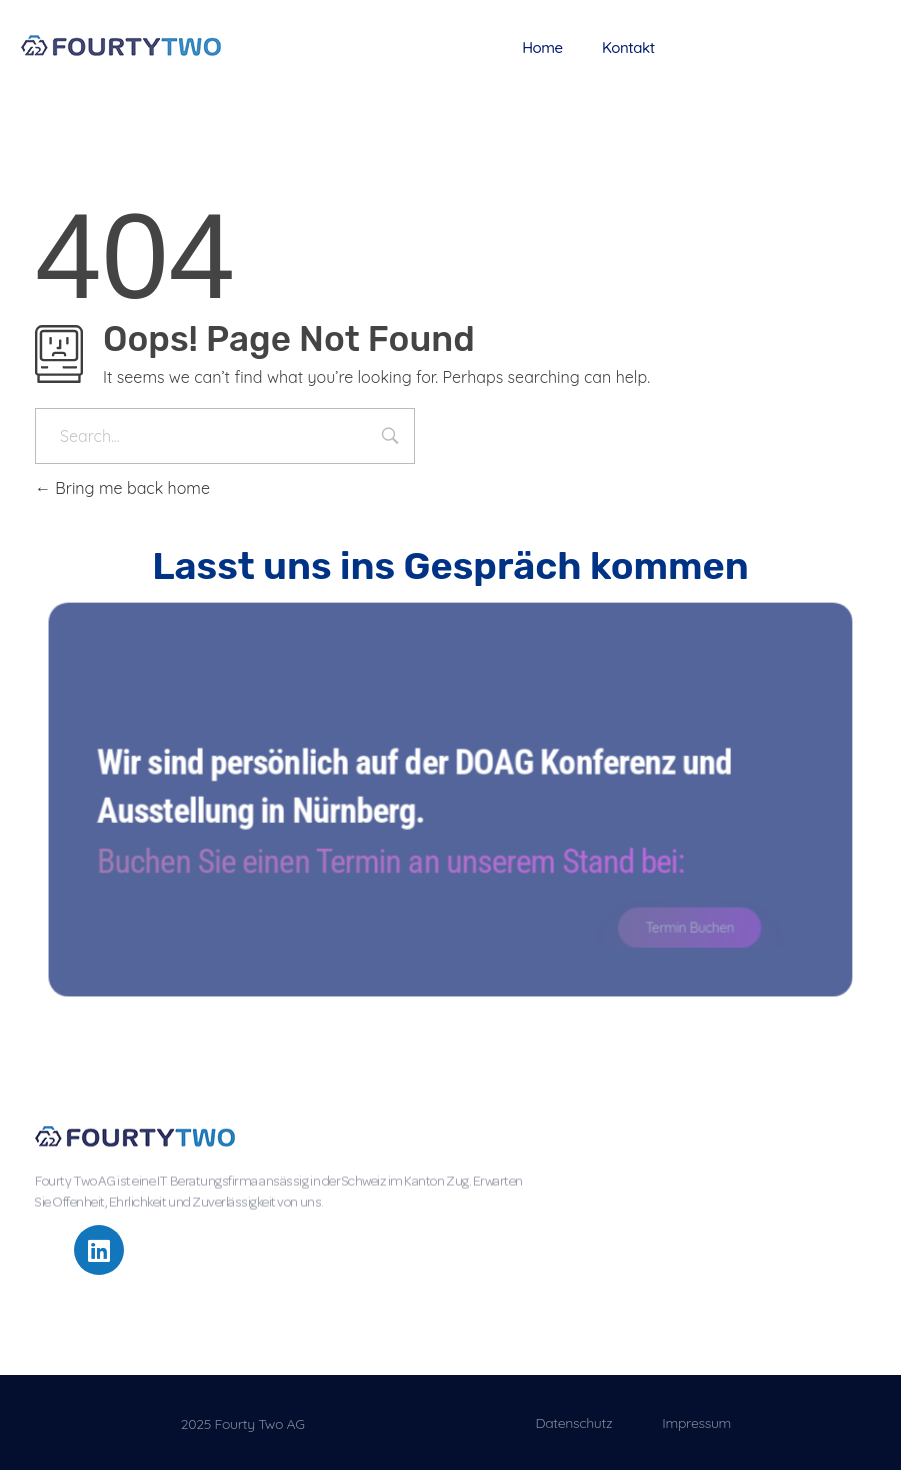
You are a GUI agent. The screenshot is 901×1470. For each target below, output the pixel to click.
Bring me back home (122, 488)
